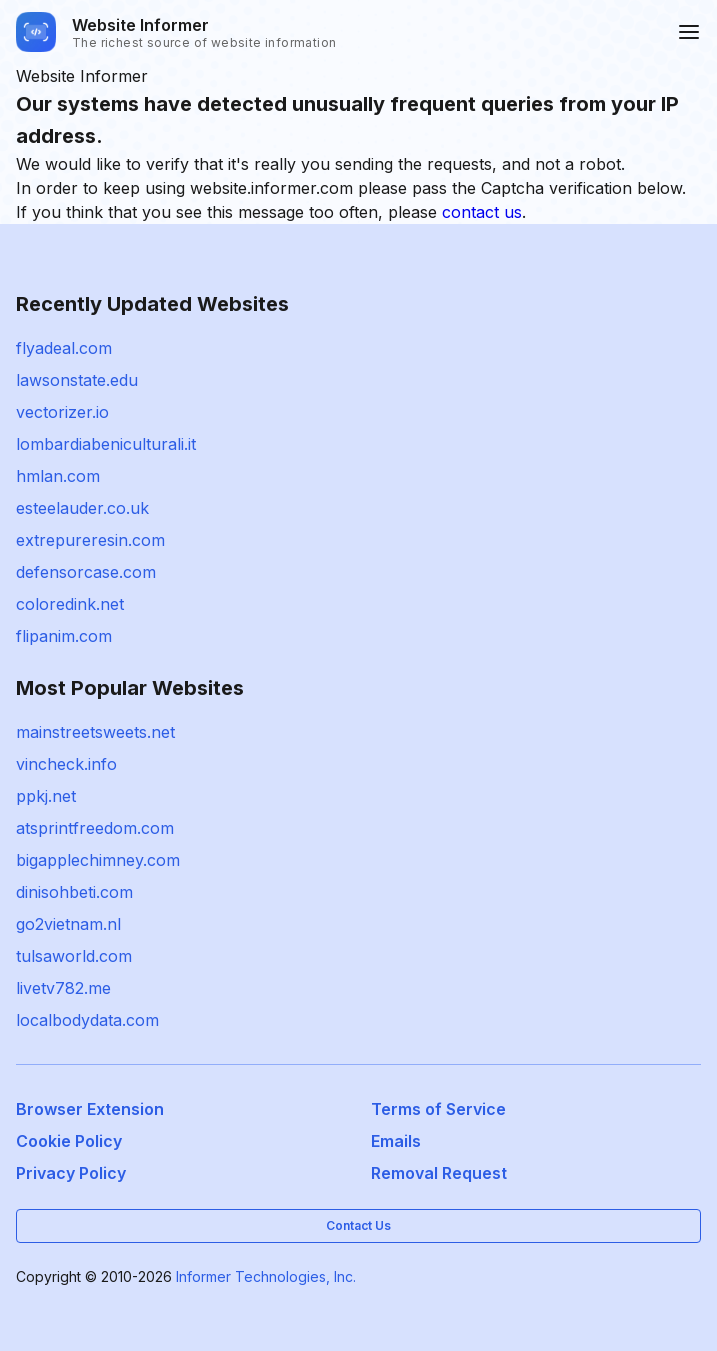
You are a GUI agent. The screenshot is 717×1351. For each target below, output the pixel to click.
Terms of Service (438, 1109)
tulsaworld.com (74, 956)
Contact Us (358, 1225)
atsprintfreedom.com (95, 828)
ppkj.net (46, 796)
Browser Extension (90, 1109)
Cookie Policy (69, 1141)
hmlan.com (58, 476)
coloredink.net (70, 604)
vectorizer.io (62, 412)
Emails (396, 1141)
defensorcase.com (86, 572)
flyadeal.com (64, 348)
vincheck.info (66, 764)
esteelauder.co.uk (82, 508)
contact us (482, 212)
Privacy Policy (71, 1173)
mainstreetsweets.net (95, 732)
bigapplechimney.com (98, 860)
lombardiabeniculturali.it (106, 444)
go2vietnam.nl (68, 924)
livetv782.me (63, 988)
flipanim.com (64, 636)
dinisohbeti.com (74, 892)
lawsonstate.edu (77, 380)
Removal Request (439, 1173)
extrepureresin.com (90, 540)
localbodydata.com (87, 1020)
